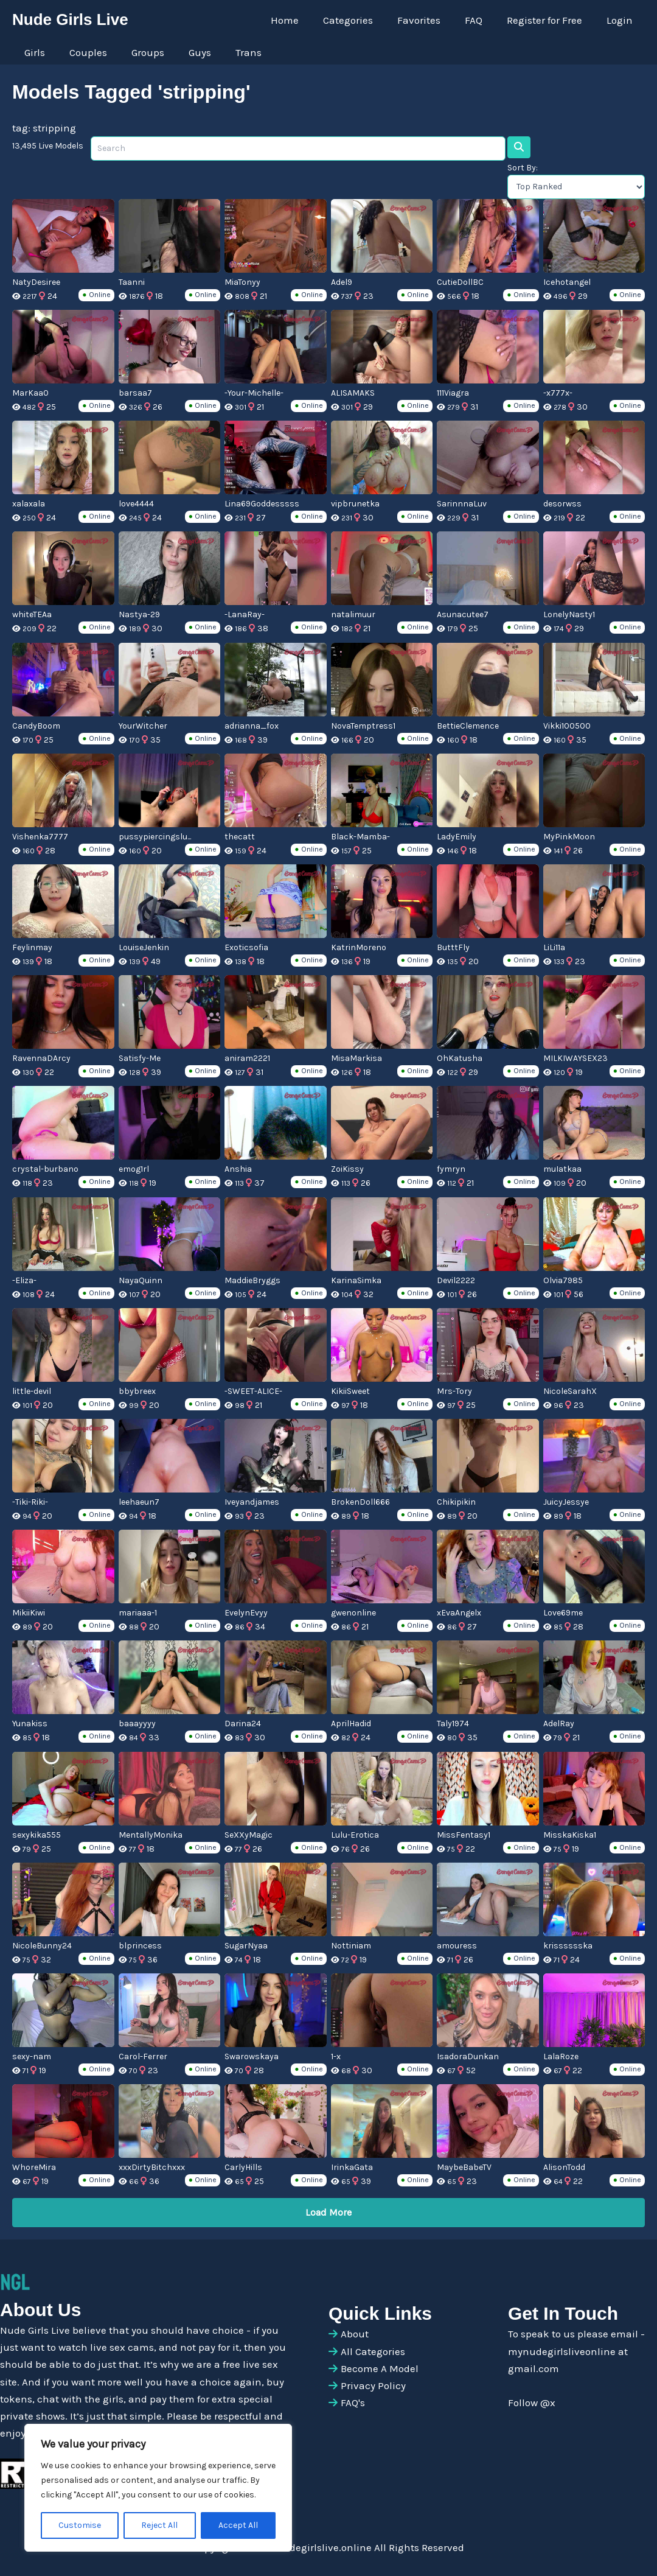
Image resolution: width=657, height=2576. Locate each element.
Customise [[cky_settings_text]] (79, 2525)
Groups (138, 52)
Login (621, 20)
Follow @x (531, 2401)
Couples (83, 52)
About (355, 2332)
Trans (232, 52)
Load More (328, 2210)
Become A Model (380, 2367)
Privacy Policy (373, 2384)
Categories (364, 20)
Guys (187, 52)
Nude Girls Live (70, 19)
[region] (158, 2488)
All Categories (373, 2349)
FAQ (483, 20)
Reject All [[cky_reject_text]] (159, 2525)
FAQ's (353, 2401)
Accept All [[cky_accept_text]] (238, 2525)
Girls (33, 52)
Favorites (431, 20)
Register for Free (550, 20)
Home (305, 20)
